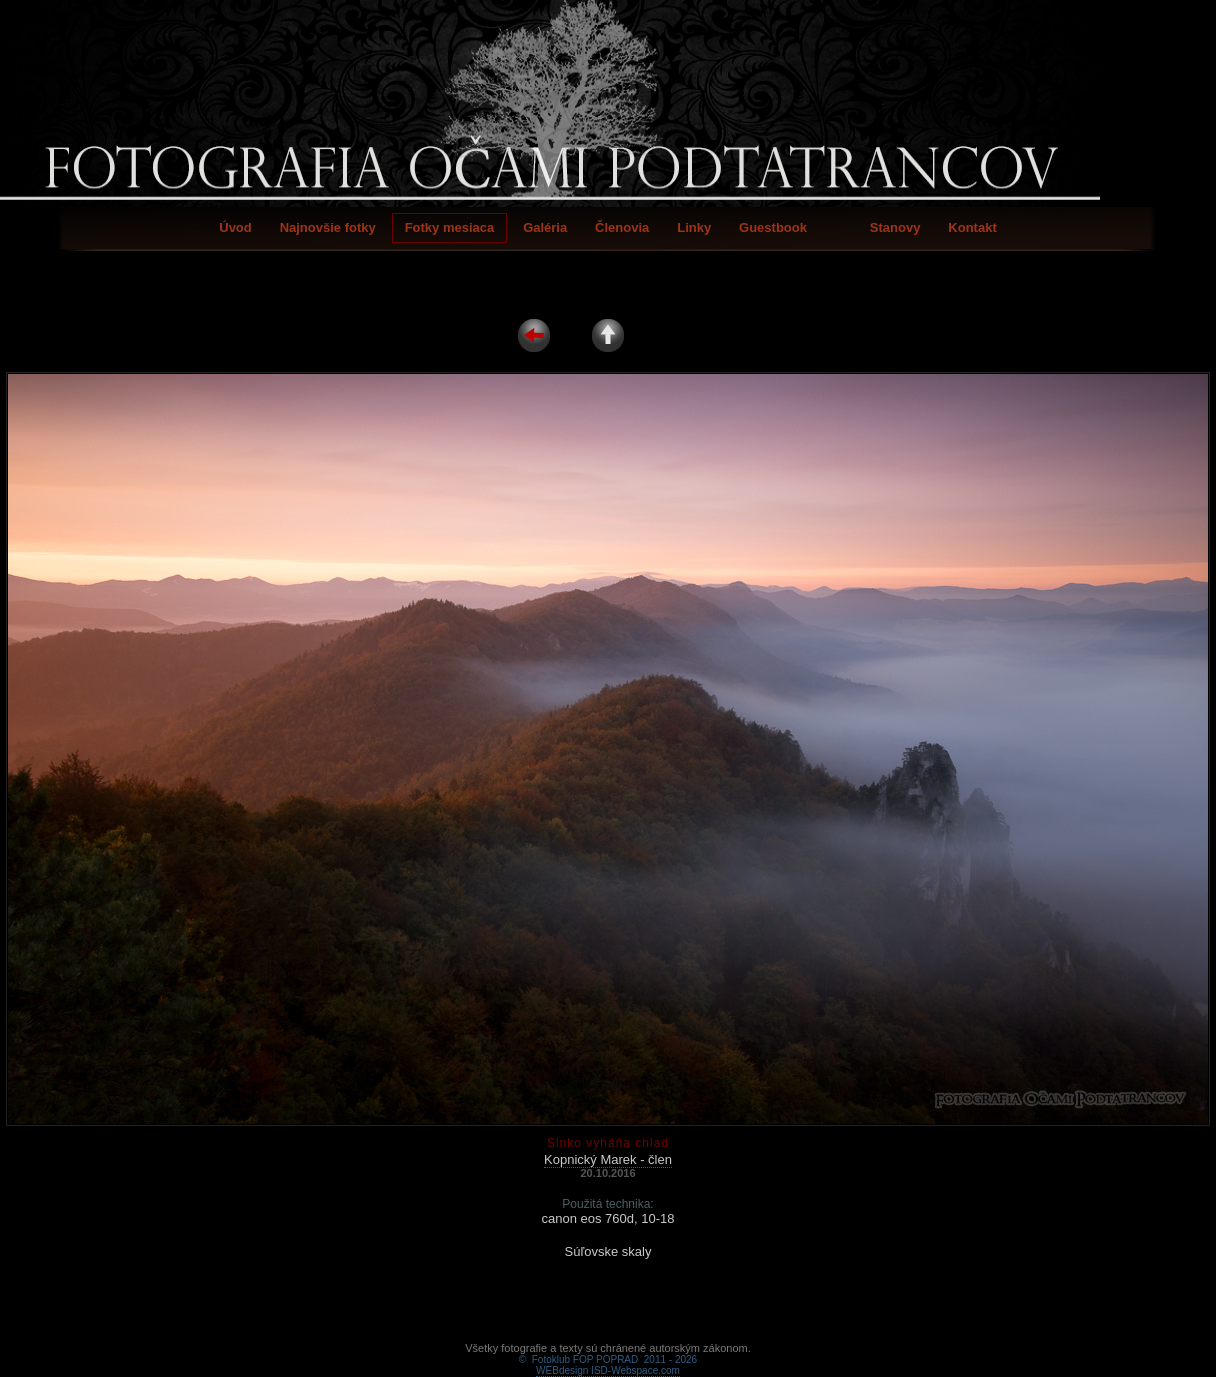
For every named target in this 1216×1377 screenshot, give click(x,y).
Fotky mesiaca (450, 227)
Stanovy (895, 227)
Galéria (545, 227)
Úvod (235, 227)
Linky (694, 227)
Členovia (622, 227)
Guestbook (773, 227)
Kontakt (972, 227)
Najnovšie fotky (328, 227)
